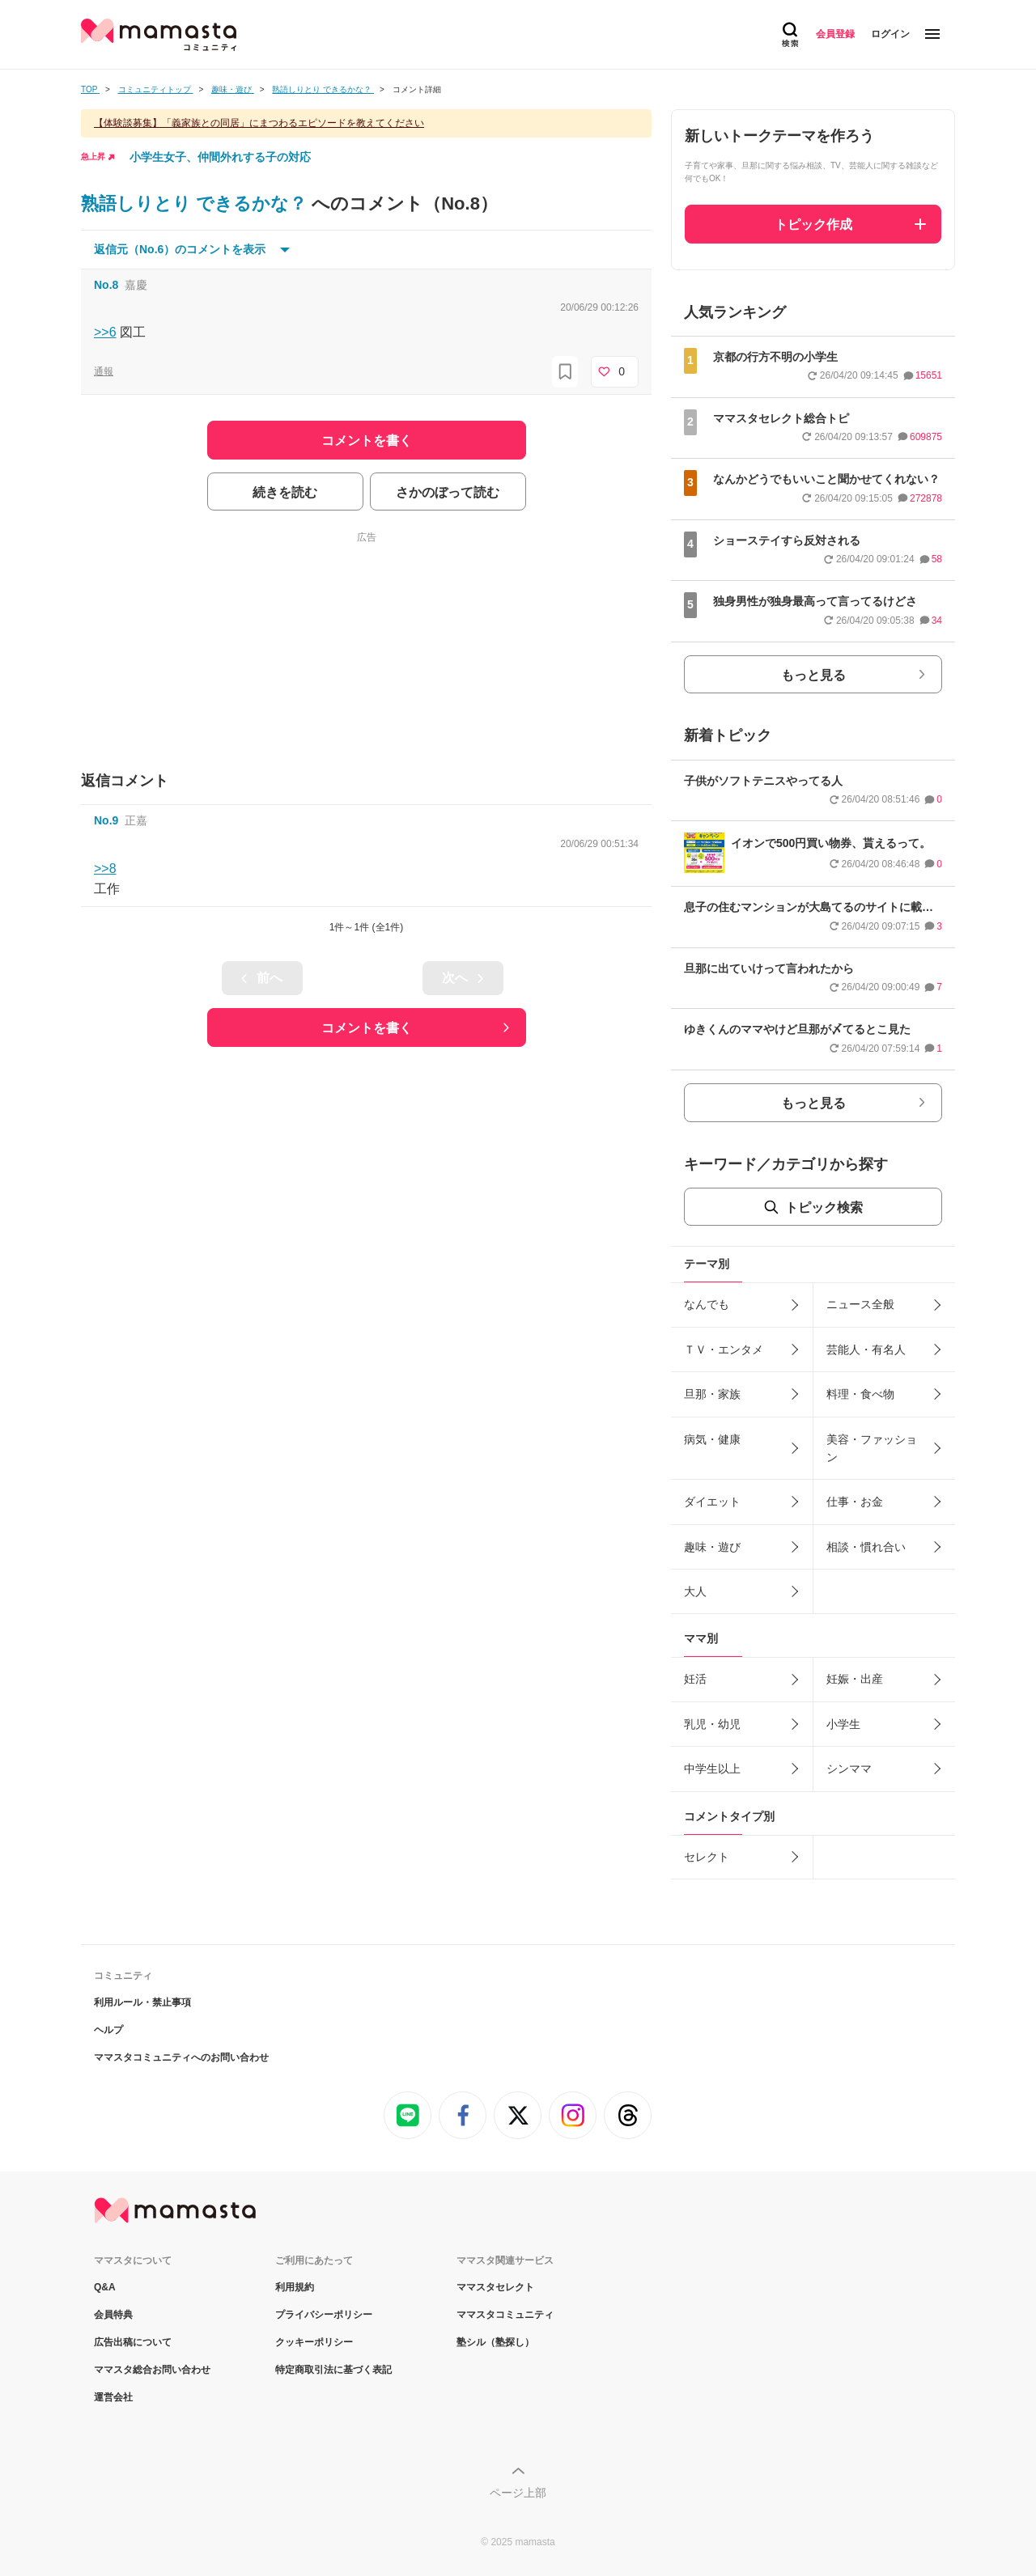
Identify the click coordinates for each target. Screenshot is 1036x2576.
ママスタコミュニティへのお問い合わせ (181, 2057)
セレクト (706, 1856)
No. (106, 284)
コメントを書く (366, 1028)
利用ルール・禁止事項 (142, 2002)
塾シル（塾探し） (495, 2342)
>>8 (105, 868)
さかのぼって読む (447, 492)
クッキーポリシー (314, 2342)
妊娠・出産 (854, 1678)
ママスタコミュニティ (505, 2315)
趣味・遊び (712, 1546)
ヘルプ (108, 2030)
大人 (695, 1591)
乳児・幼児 (712, 1724)
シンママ (849, 1768)
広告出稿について (133, 2342)
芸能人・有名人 (866, 1349)
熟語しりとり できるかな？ (196, 203)
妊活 (695, 1678)
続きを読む (285, 492)
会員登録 (835, 34)
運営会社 (113, 2397)
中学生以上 (712, 1768)
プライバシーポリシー (323, 2315)
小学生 (843, 1724)
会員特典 (113, 2315)
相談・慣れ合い (866, 1546)
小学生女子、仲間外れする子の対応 (220, 156)
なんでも (706, 1304)
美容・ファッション (871, 1448)
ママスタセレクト (495, 2287)
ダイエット (712, 1501)
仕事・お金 (854, 1501)
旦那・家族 (712, 1394)
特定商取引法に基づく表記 (333, 2370)
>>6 (105, 332)
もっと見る (813, 675)
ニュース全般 (860, 1304)
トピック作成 (813, 224)
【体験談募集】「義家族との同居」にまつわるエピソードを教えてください (259, 123)
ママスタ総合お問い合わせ (152, 2370)
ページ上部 (518, 2492)
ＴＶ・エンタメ (723, 1349)
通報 (103, 371)
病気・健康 (712, 1439)
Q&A (105, 2287)
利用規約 (294, 2287)
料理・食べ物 (860, 1394)
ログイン (890, 34)
